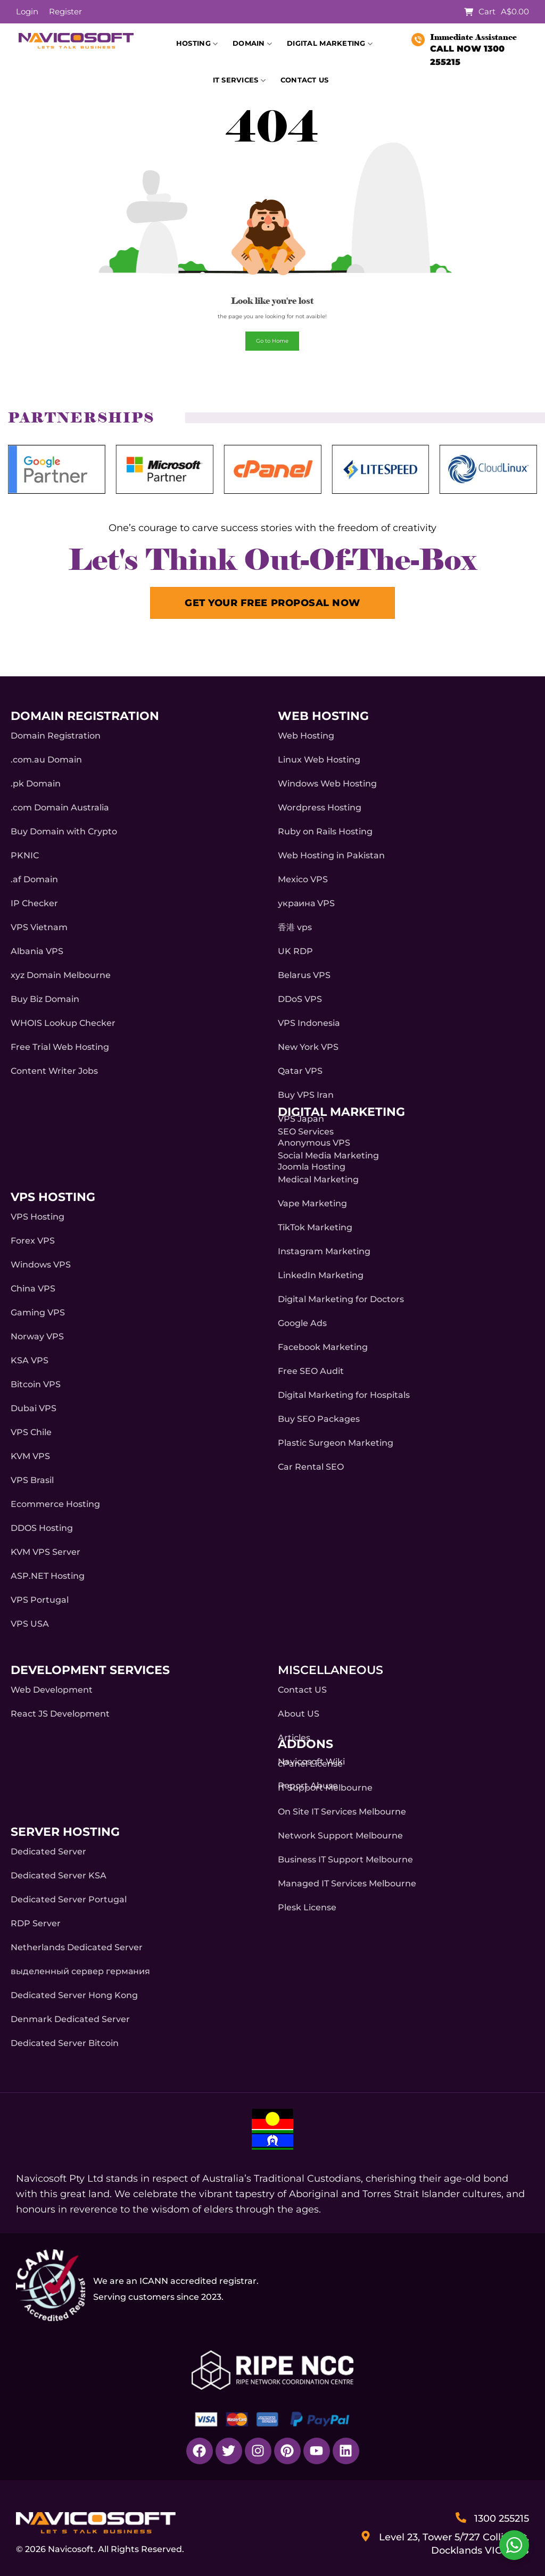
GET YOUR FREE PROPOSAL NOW (272, 603)
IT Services (239, 81)
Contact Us (304, 80)
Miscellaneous (330, 1670)
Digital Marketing (330, 44)
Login (27, 11)
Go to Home (272, 340)
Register (65, 11)
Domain (252, 44)
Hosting (197, 44)
